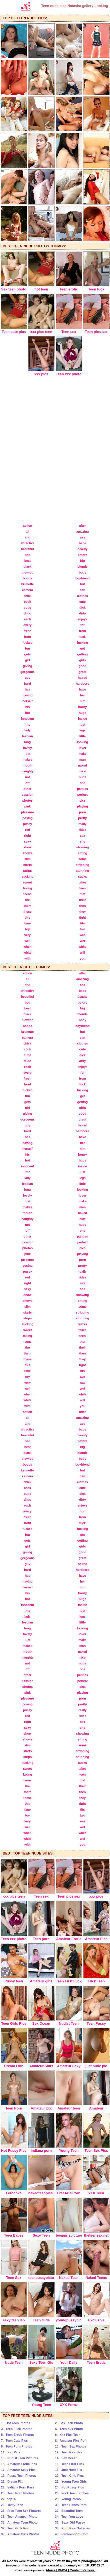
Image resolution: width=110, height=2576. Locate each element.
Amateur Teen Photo (22, 2522)
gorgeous (27, 672)
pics (82, 800)
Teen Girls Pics (72, 2475)
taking (27, 888)
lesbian (27, 736)
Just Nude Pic (71, 2470)
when (28, 946)
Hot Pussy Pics (72, 2487)
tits (82, 923)
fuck (82, 636)
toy (27, 929)
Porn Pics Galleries (75, 2528)
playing (82, 806)
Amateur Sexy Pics (21, 2470)
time (27, 923)
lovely (27, 748)
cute (82, 601)
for (82, 625)
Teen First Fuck (72, 2464)
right (27, 835)
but (82, 584)
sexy (27, 841)
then (82, 905)
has (27, 689)
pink (27, 806)
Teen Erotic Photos (20, 2434)
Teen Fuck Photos (19, 2429)
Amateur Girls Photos (23, 2534)
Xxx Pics (13, 2452)
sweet (27, 882)
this (27, 917)
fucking (82, 642)
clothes (82, 596)
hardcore (82, 683)
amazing (82, 531)
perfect (82, 794)
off (27, 783)
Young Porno (71, 2499)
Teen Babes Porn (74, 2505)
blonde (82, 566)
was (82, 935)
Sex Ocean (69, 2458)
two (82, 929)
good (82, 666)
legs (82, 730)
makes (27, 759)
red (27, 829)
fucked (27, 642)
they (82, 911)
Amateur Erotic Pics (22, 2464)
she (82, 841)
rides (82, 829)
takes (83, 882)
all (27, 531)
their (82, 900)
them (27, 905)
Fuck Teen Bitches (75, 2493)
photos (27, 800)
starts (27, 865)
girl (27, 660)
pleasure (27, 812)
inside (82, 718)
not (27, 777)
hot (27, 712)
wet (82, 941)
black (28, 566)
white (28, 952)
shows (27, 853)
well (27, 941)
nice (82, 771)
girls (82, 660)
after (82, 525)
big (82, 560)
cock (27, 601)
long (27, 742)
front (27, 636)
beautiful (27, 549)
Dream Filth (16, 2481)
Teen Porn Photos (19, 2446)
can (82, 590)
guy (27, 677)
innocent (27, 718)
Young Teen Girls (74, 2481)
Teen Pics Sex (71, 2452)
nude (82, 777)
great (82, 672)
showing (82, 847)
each (27, 619)
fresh (27, 631)
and (27, 537)
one (82, 783)
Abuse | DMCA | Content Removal (71, 2570)
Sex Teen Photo (71, 2423)
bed (27, 555)
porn (82, 812)
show (28, 847)
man (82, 759)
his (27, 707)
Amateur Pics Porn (74, 2440)
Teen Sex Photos (73, 2446)
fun (27, 648)
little (82, 736)
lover (82, 748)
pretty (82, 818)
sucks (82, 876)
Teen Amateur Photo (22, 2516)
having (27, 695)
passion (27, 794)
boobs (27, 578)
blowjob (27, 572)
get (82, 648)
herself (27, 701)
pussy (27, 824)
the (27, 900)
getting (82, 654)
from (82, 631)
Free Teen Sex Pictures (24, 2510)
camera (27, 590)
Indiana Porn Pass (21, 2487)
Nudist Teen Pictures (22, 2458)
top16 (11, 2499)
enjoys (83, 619)
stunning (82, 870)
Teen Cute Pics (17, 2440)
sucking (27, 876)
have (82, 689)
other (27, 789)
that (82, 894)
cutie (27, 607)
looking (82, 742)
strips (27, 870)
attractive (27, 543)
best (27, 560)
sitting (82, 853)
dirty (82, 613)
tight (82, 917)
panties (82, 789)
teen (82, 888)
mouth (27, 765)
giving (27, 666)
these (27, 911)
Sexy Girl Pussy (73, 2522)
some (82, 859)
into (27, 724)
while (82, 946)
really (82, 824)
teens (27, 894)
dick (82, 607)
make (83, 753)
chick (28, 596)
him (82, 701)
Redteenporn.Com (75, 2534)
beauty (82, 549)
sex (82, 835)
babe (82, 543)
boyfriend (82, 578)
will (82, 952)
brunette (27, 584)
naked (82, 765)
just (82, 724)
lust (27, 753)
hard (27, 683)
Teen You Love (72, 2516)
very (27, 935)
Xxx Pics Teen (70, 2434)
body (82, 572)
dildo (27, 613)
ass (82, 537)
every (27, 625)
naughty (27, 771)
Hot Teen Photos (18, 2423)
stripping (82, 865)
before (82, 555)
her (82, 695)
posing (27, 818)
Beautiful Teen (72, 2510)
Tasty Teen (15, 2505)
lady (27, 730)
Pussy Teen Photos (21, 2475)
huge (82, 712)
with (27, 958)
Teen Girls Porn (18, 2528)
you (82, 958)
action (27, 525)
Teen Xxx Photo (71, 2429)
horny (82, 707)
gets (27, 654)
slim (27, 859)
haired (82, 677)
